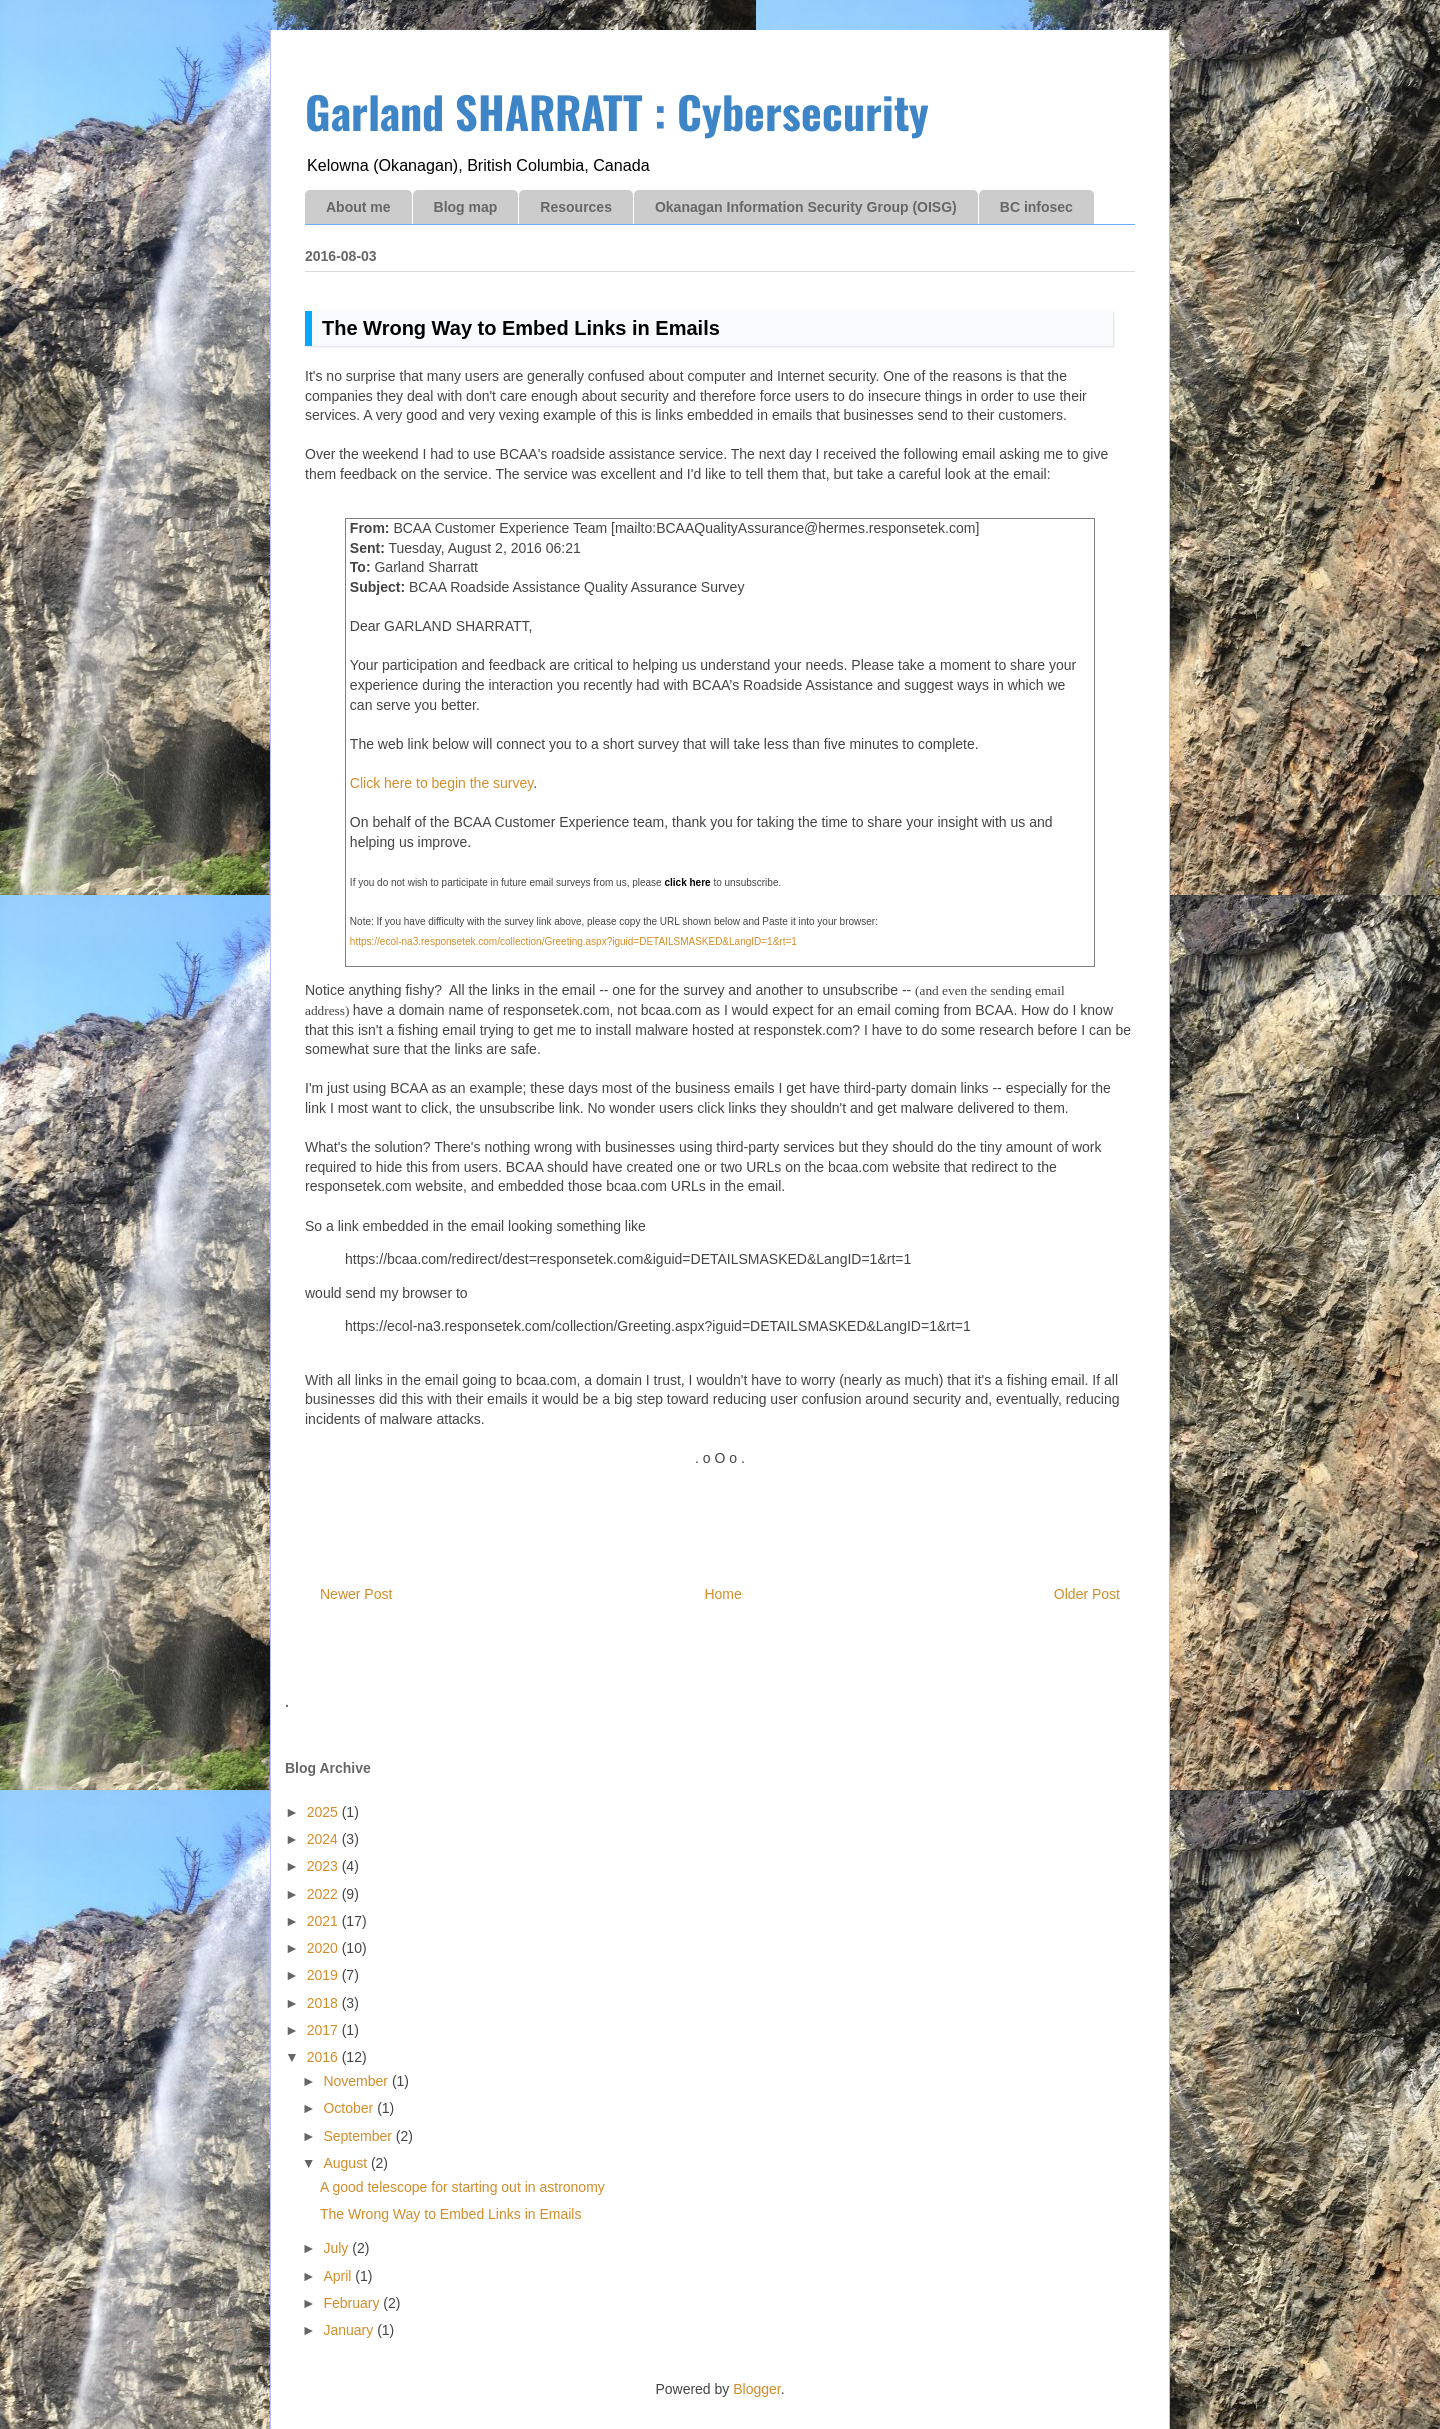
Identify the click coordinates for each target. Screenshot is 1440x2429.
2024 (324, 1839)
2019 (324, 1975)
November (357, 2081)
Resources (576, 207)
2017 (324, 2030)
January (350, 2330)
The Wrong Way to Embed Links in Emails (450, 2214)
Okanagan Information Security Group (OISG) (806, 207)
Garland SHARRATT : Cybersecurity (617, 111)
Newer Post (356, 1594)
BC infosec (1036, 207)
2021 (324, 1921)
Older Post (1087, 1594)
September (359, 2136)
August (346, 2163)
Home (722, 1594)
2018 (324, 2003)
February (353, 2303)
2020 (324, 1948)
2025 (324, 1812)
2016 (324, 2057)
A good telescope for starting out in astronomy (462, 2187)
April (339, 2276)
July (337, 2248)
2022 (324, 1894)
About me (358, 207)
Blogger (756, 2389)
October (350, 2108)
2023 (324, 1866)
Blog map (466, 207)
